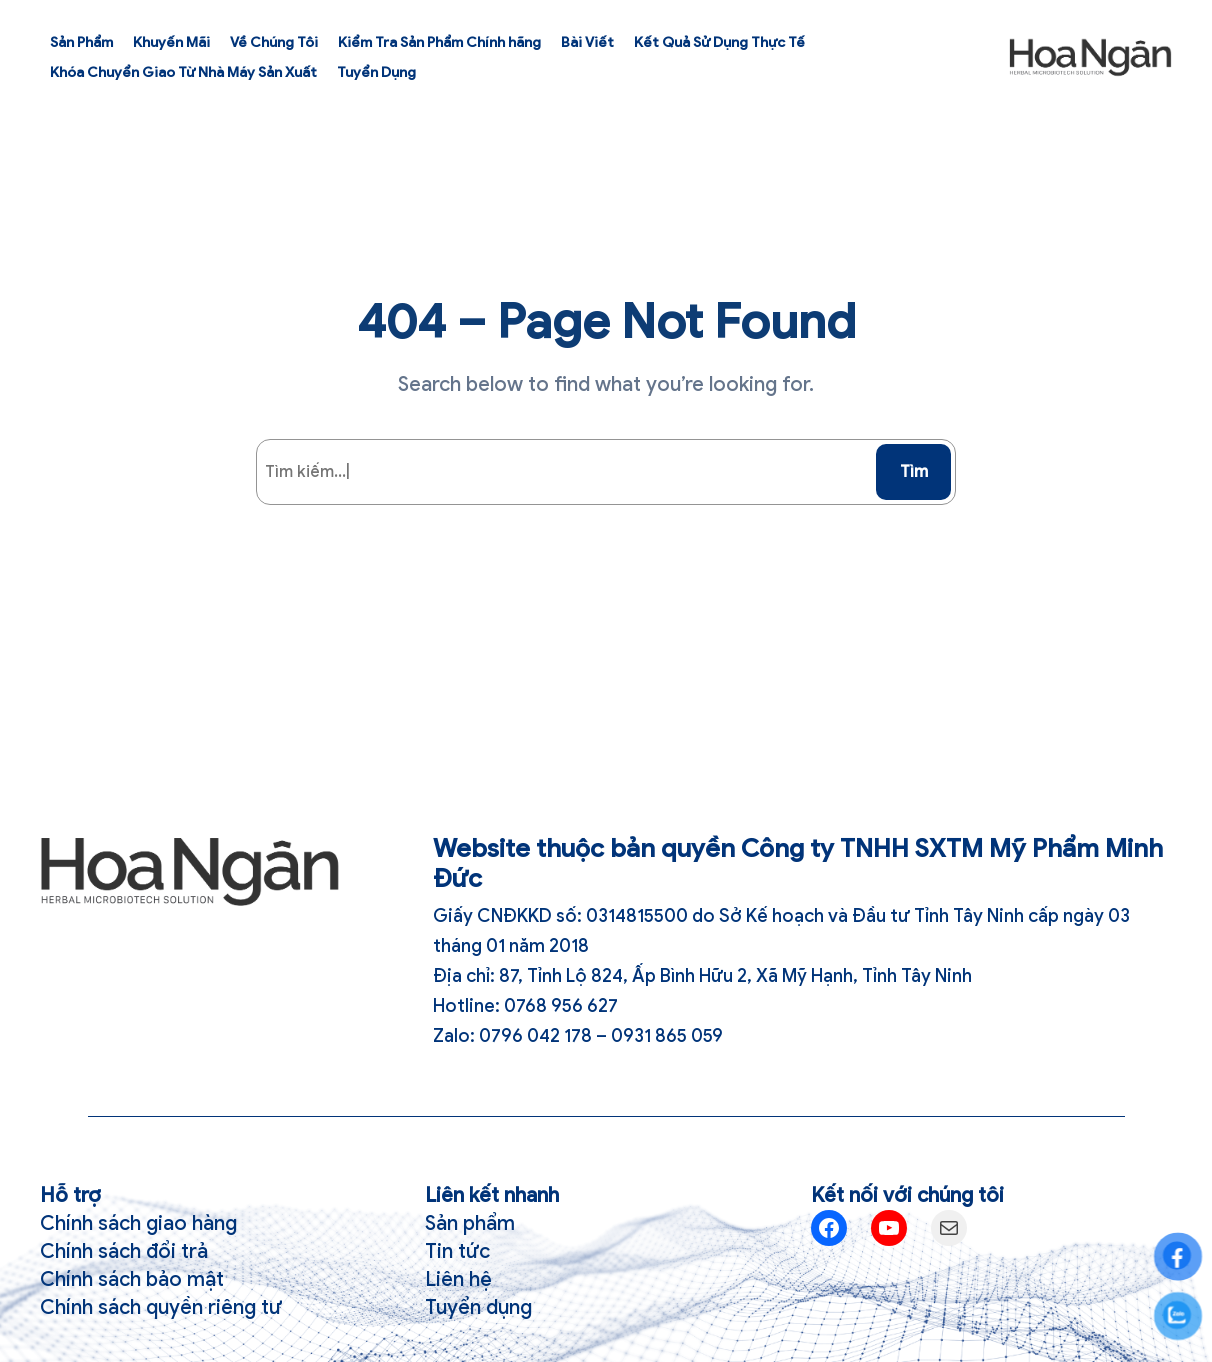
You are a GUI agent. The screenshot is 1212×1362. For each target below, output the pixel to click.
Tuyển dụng (478, 1307)
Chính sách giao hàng (138, 1223)
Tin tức (457, 1251)
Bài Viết (587, 42)
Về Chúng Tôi (274, 42)
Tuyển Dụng (376, 72)
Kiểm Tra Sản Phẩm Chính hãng (439, 42)
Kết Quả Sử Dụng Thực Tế (719, 42)
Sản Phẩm (81, 42)
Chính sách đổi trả (124, 1251)
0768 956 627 (561, 1006)
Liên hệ (458, 1279)
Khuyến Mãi (171, 42)
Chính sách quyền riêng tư (161, 1307)
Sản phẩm (470, 1223)
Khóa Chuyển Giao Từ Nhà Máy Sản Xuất (183, 72)
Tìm (914, 472)
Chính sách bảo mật (132, 1279)
